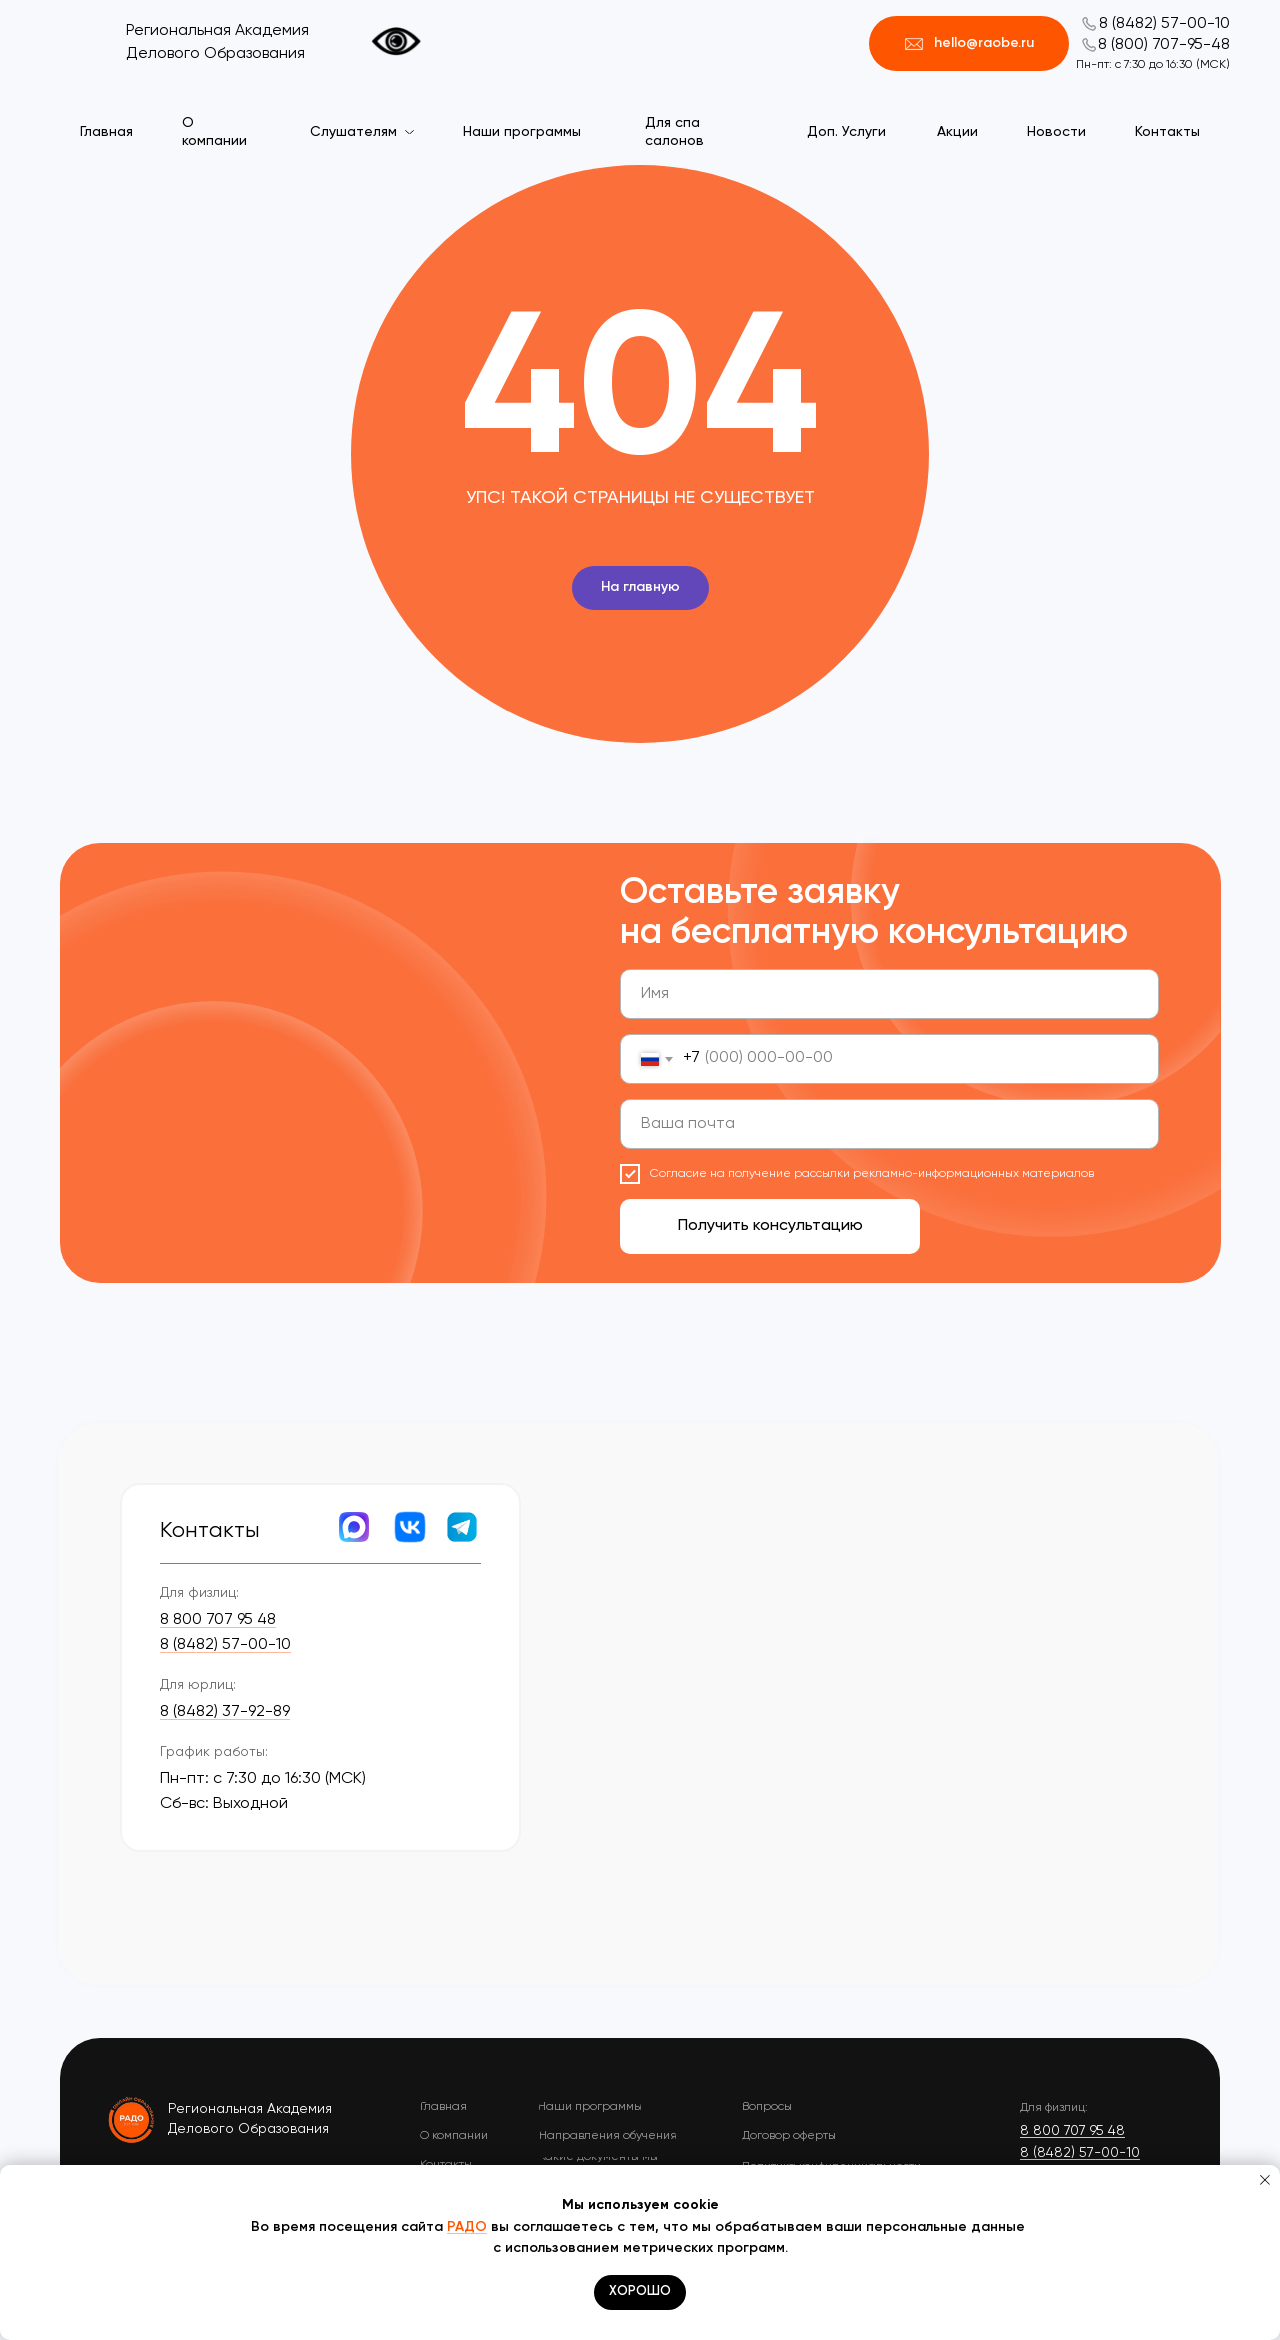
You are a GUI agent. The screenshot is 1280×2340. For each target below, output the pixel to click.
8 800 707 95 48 (218, 1620)
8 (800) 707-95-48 (1164, 45)
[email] (889, 1124)
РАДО (467, 2227)
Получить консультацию (770, 1226)
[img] (132, 2119)
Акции (957, 132)
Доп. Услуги (846, 132)
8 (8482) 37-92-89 (225, 1712)
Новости (1056, 132)
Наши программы (522, 132)
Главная (106, 132)
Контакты (1167, 132)
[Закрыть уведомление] (1265, 2180)
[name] (889, 994)
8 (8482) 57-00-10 (1164, 24)
